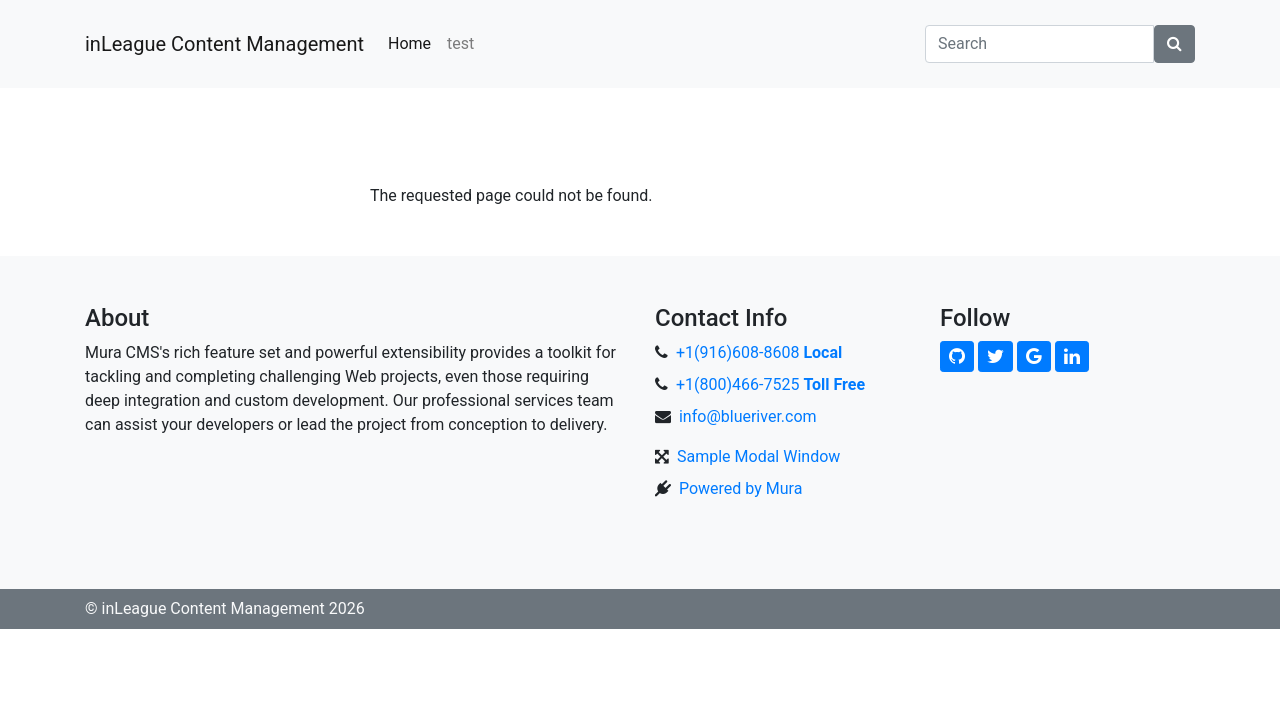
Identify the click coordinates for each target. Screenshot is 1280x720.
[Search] (1039, 44)
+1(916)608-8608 (759, 352)
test (460, 43)
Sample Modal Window (758, 456)
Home (409, 43)
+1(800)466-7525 (770, 384)
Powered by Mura (740, 488)
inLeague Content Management (224, 44)
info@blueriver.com (748, 416)
